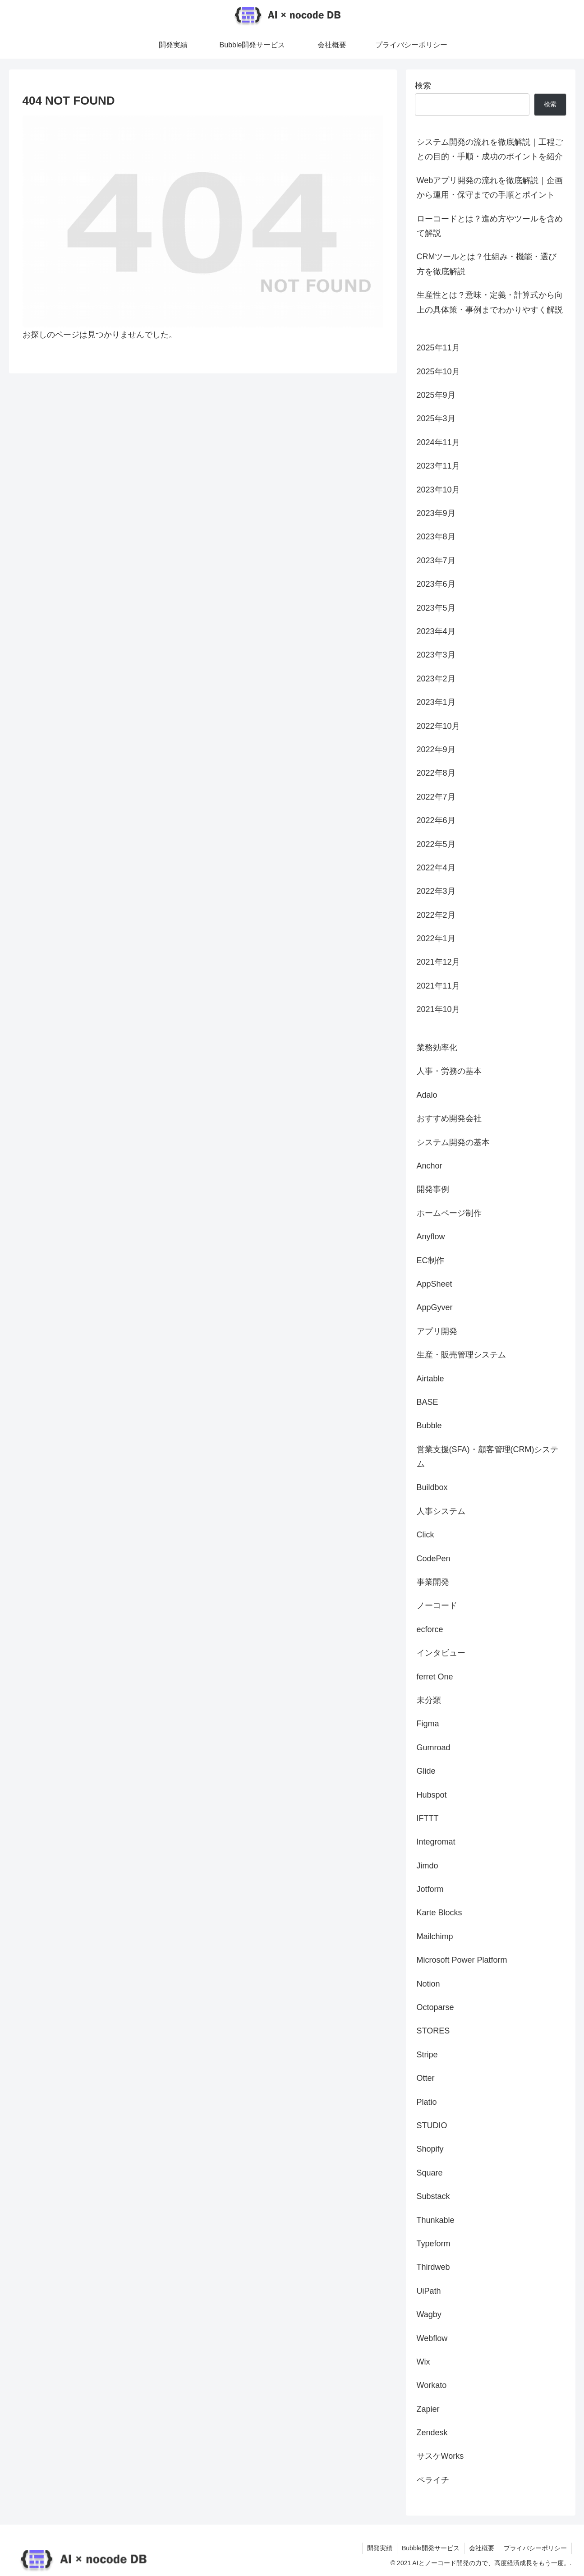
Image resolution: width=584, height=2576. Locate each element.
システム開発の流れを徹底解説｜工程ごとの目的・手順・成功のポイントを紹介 (490, 149)
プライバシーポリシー (535, 2548)
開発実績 (379, 2548)
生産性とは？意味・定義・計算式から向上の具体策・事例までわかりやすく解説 (490, 302)
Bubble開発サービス (431, 2548)
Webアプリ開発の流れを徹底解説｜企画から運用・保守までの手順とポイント (490, 187)
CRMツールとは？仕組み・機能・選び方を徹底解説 (487, 264)
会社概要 (481, 2548)
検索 (423, 85)
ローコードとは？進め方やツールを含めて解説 (490, 226)
